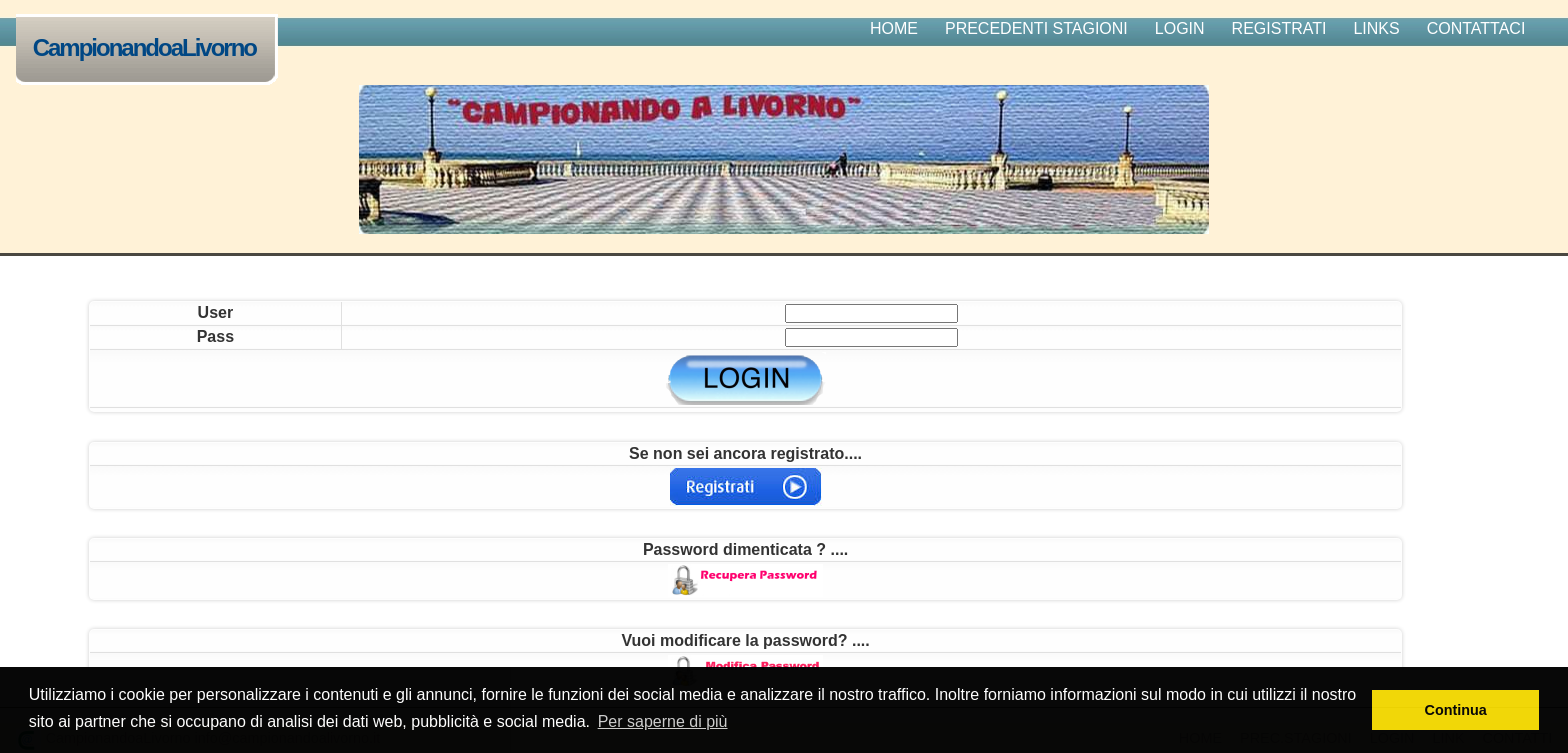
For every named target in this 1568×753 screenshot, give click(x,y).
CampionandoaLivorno (149, 49)
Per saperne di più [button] (663, 721)
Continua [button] (1456, 710)
